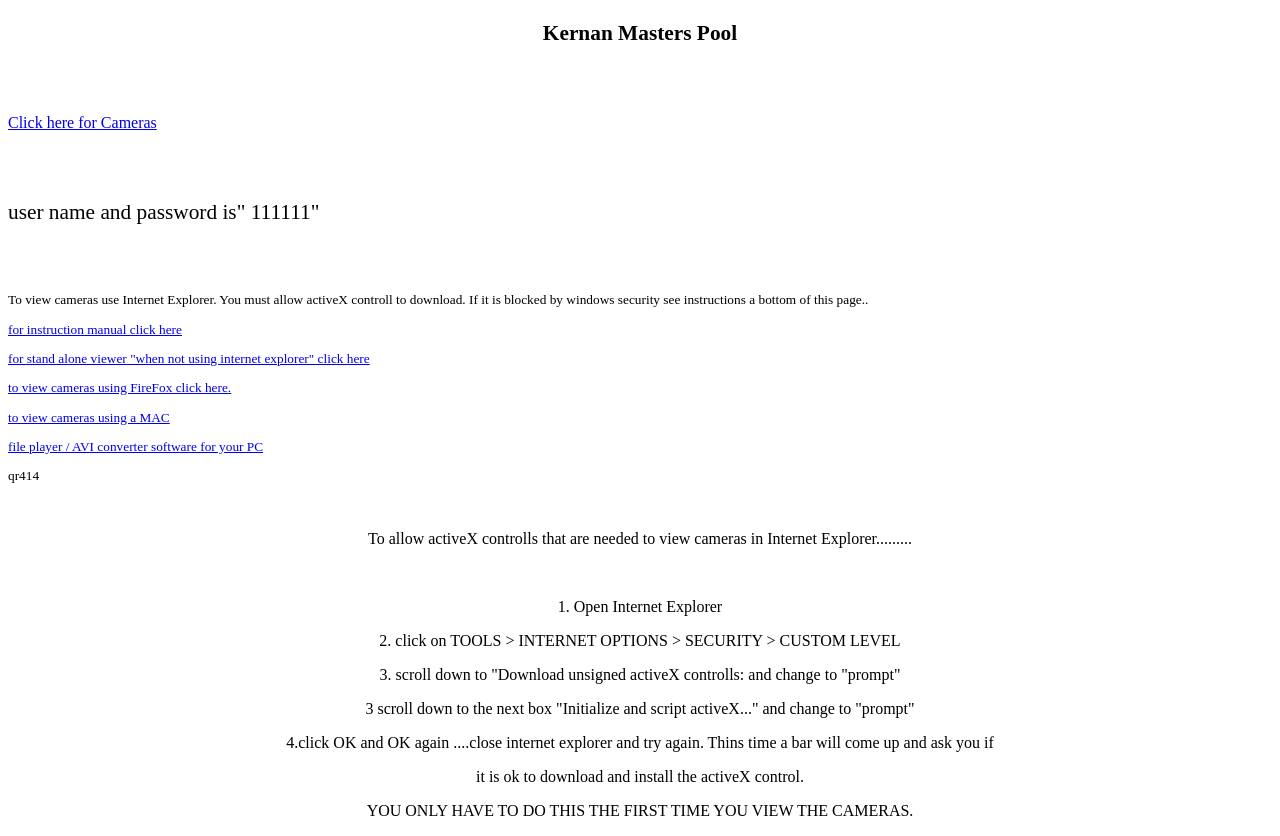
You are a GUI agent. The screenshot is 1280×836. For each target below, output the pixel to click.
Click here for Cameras (82, 122)
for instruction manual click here (95, 329)
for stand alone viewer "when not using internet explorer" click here (189, 358)
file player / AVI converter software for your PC (135, 446)
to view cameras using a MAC (89, 417)
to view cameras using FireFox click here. (119, 387)
